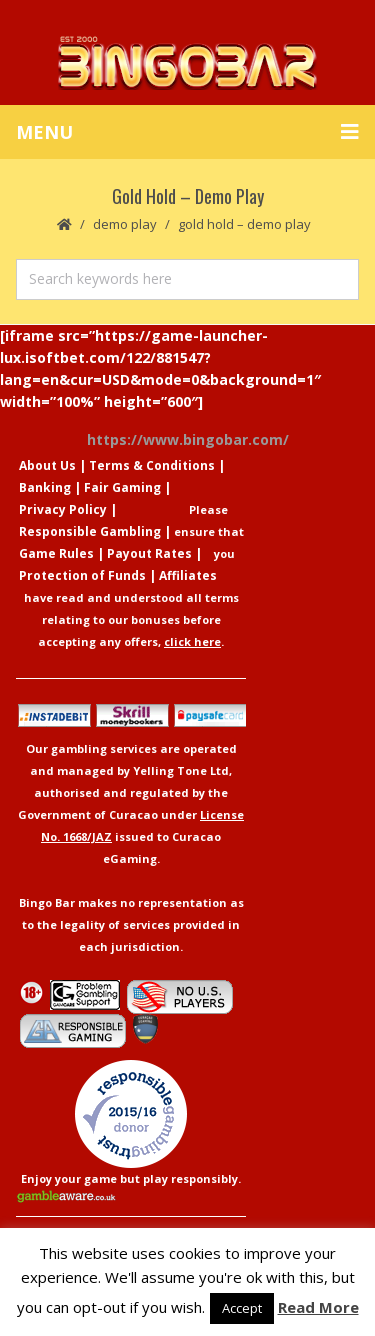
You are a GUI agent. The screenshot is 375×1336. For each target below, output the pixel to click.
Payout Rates (149, 553)
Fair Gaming (122, 487)
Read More (318, 1307)
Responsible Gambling (90, 531)
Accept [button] (242, 1308)
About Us (47, 465)
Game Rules (56, 553)
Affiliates (188, 575)
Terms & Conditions (152, 465)
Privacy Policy (63, 509)
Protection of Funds (82, 575)
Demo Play (125, 224)
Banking (45, 487)
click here (192, 641)
